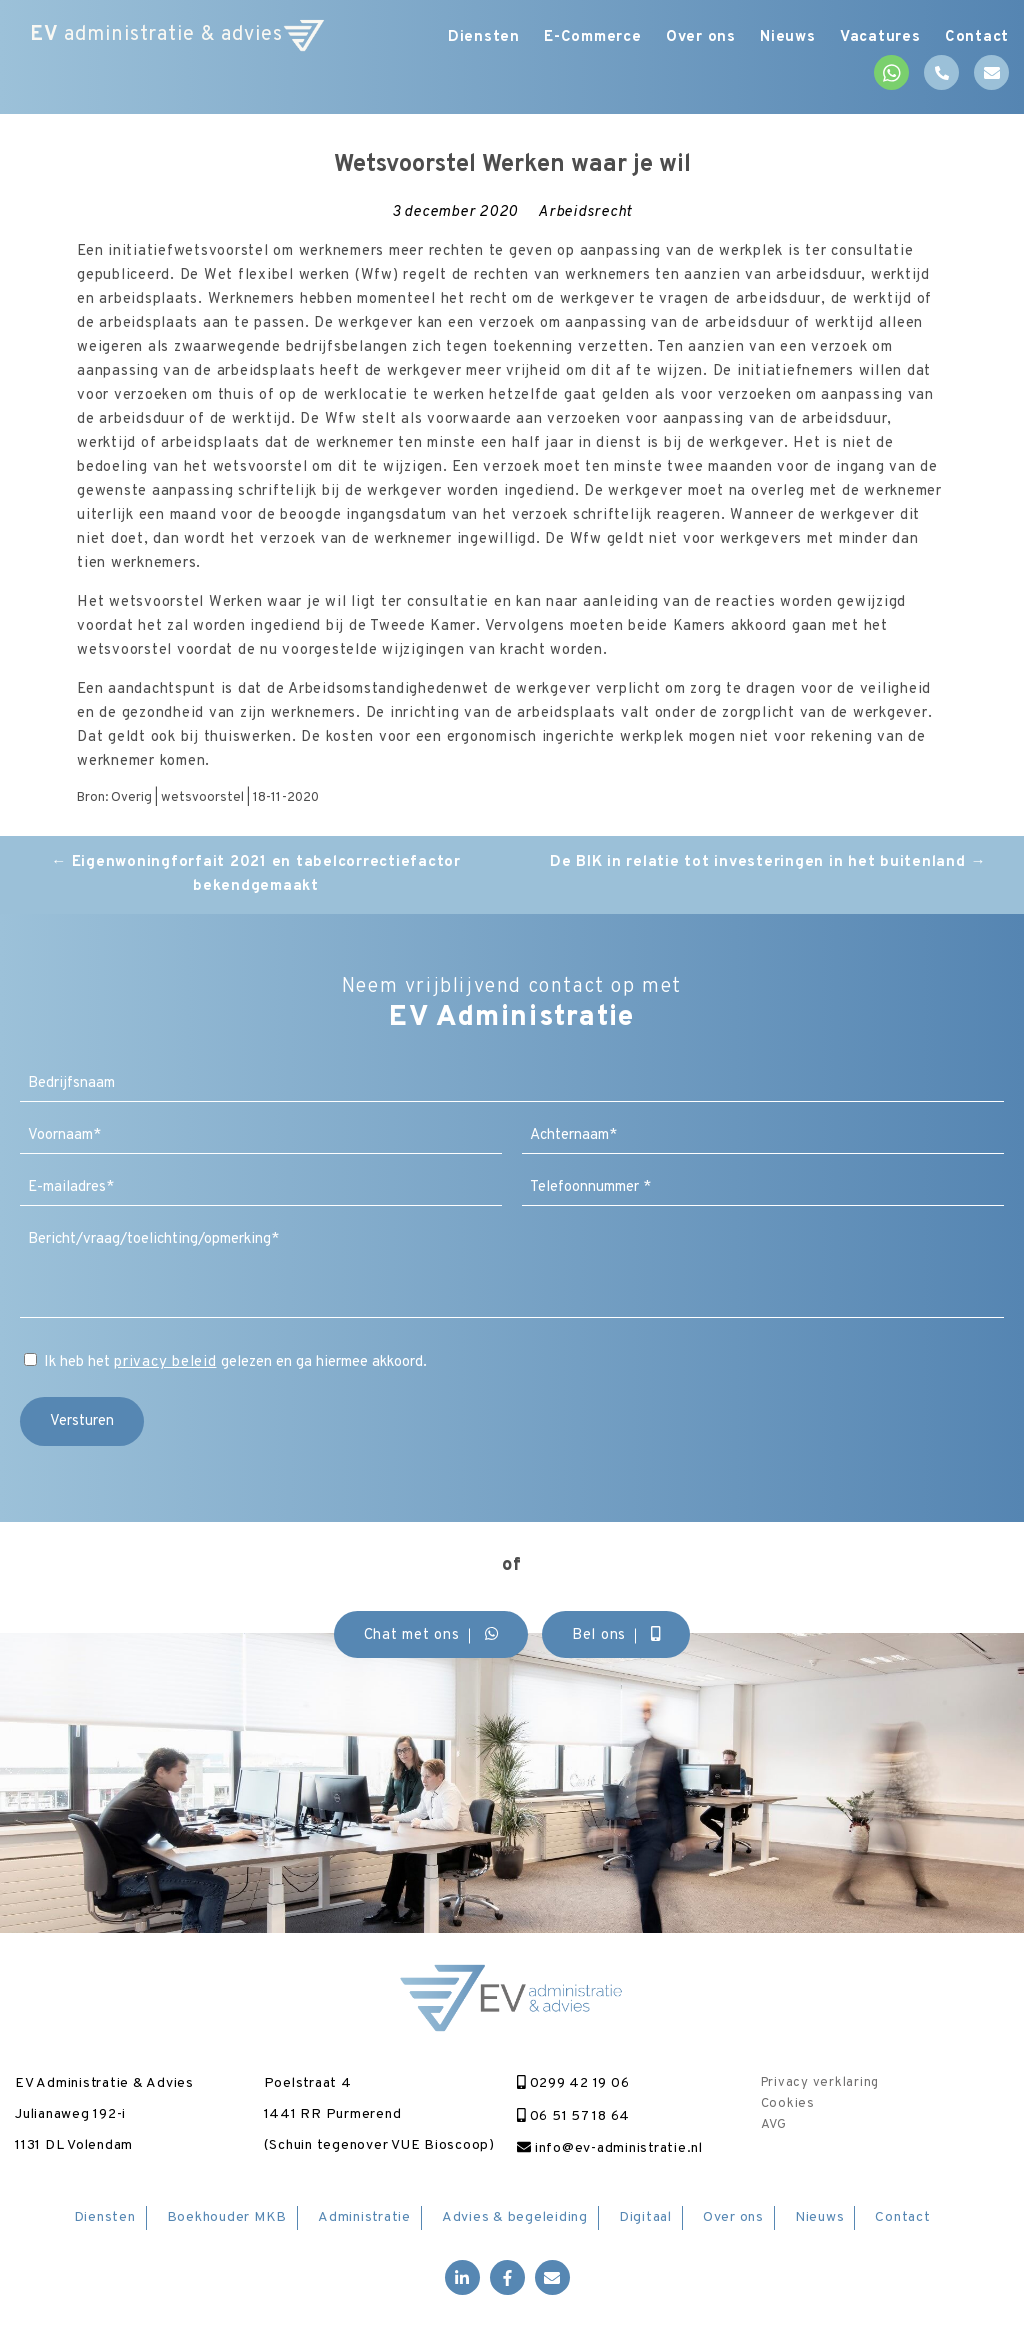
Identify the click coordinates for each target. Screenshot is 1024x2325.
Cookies (788, 2104)
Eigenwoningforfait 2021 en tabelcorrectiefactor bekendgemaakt (256, 874)
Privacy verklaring (820, 2083)
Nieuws (777, 37)
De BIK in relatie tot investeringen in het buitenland (768, 862)
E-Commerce (570, 37)
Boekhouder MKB (227, 2217)
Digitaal (645, 2217)
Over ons (684, 37)
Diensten (455, 37)
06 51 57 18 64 (573, 2116)
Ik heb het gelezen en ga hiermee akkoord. (235, 1362)
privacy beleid (165, 1362)
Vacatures (874, 37)
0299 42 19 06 (573, 2083)
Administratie (364, 2217)
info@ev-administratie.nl (610, 2148)
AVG (774, 2125)
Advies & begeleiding (515, 2217)
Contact (977, 37)
